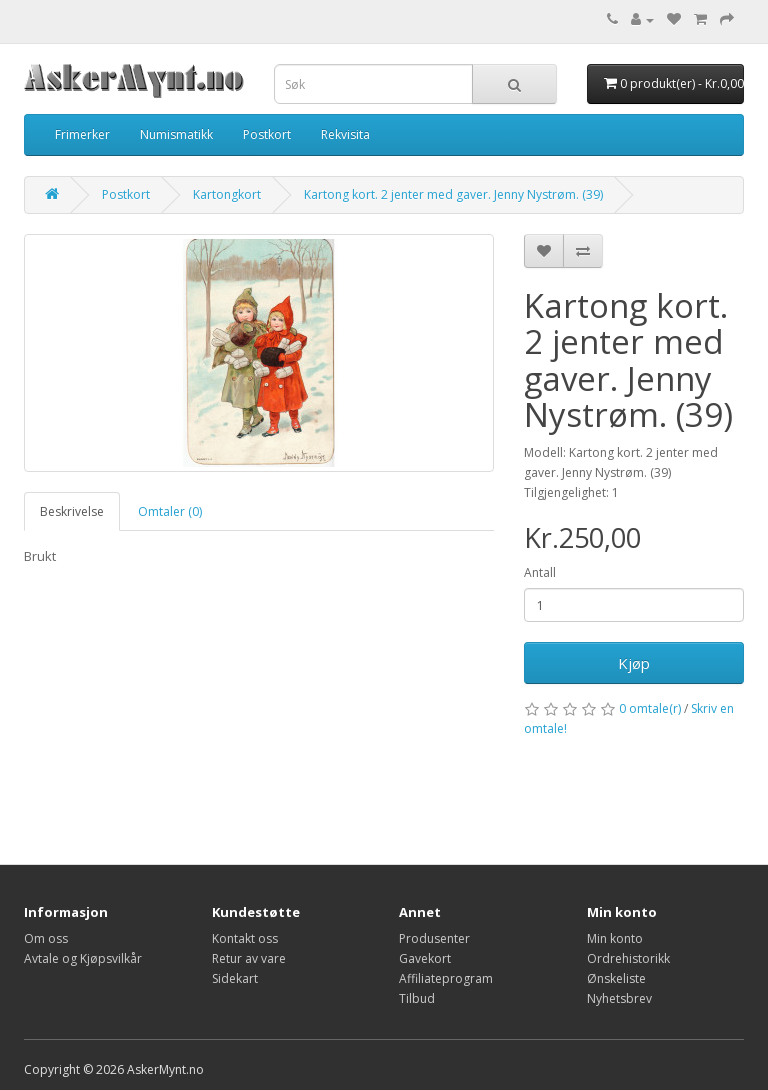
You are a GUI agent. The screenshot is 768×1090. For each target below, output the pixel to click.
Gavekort (425, 958)
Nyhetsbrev (619, 998)
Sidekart (235, 978)
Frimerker (82, 134)
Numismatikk (176, 134)
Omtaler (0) (170, 511)
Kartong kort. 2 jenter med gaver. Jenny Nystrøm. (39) (453, 194)
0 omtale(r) (650, 708)
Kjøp (634, 663)
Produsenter (434, 938)
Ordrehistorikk (628, 958)
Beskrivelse (72, 511)
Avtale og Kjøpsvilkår (83, 958)
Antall (540, 572)
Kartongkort (227, 194)
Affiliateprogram (446, 978)
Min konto (615, 938)
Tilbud (417, 998)
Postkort (267, 134)
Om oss (46, 938)
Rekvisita (345, 134)
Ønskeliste (616, 978)
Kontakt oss (245, 938)
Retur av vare (249, 958)
